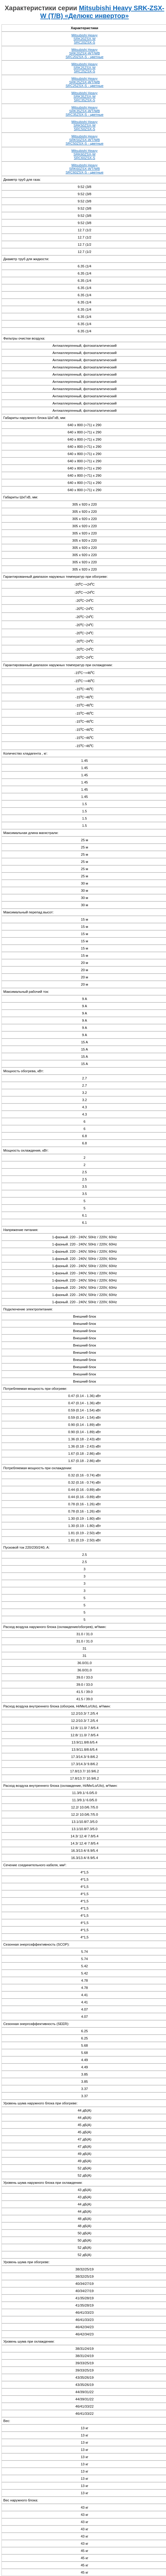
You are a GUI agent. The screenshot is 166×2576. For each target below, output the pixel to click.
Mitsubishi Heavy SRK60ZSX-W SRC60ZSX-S (84, 154)
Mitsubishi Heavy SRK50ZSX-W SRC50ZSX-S (84, 125)
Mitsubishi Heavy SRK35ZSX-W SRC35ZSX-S (84, 96)
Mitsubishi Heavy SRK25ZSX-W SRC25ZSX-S (84, 67)
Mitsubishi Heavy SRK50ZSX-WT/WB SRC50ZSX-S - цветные (84, 139)
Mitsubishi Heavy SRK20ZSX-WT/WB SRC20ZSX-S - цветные (84, 53)
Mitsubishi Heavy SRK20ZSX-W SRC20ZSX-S (84, 38)
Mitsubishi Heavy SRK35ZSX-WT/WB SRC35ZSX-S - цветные (84, 111)
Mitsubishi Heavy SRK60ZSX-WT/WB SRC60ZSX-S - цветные (84, 168)
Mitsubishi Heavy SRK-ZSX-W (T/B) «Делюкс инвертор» (102, 12)
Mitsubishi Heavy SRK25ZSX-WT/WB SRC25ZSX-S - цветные (84, 82)
